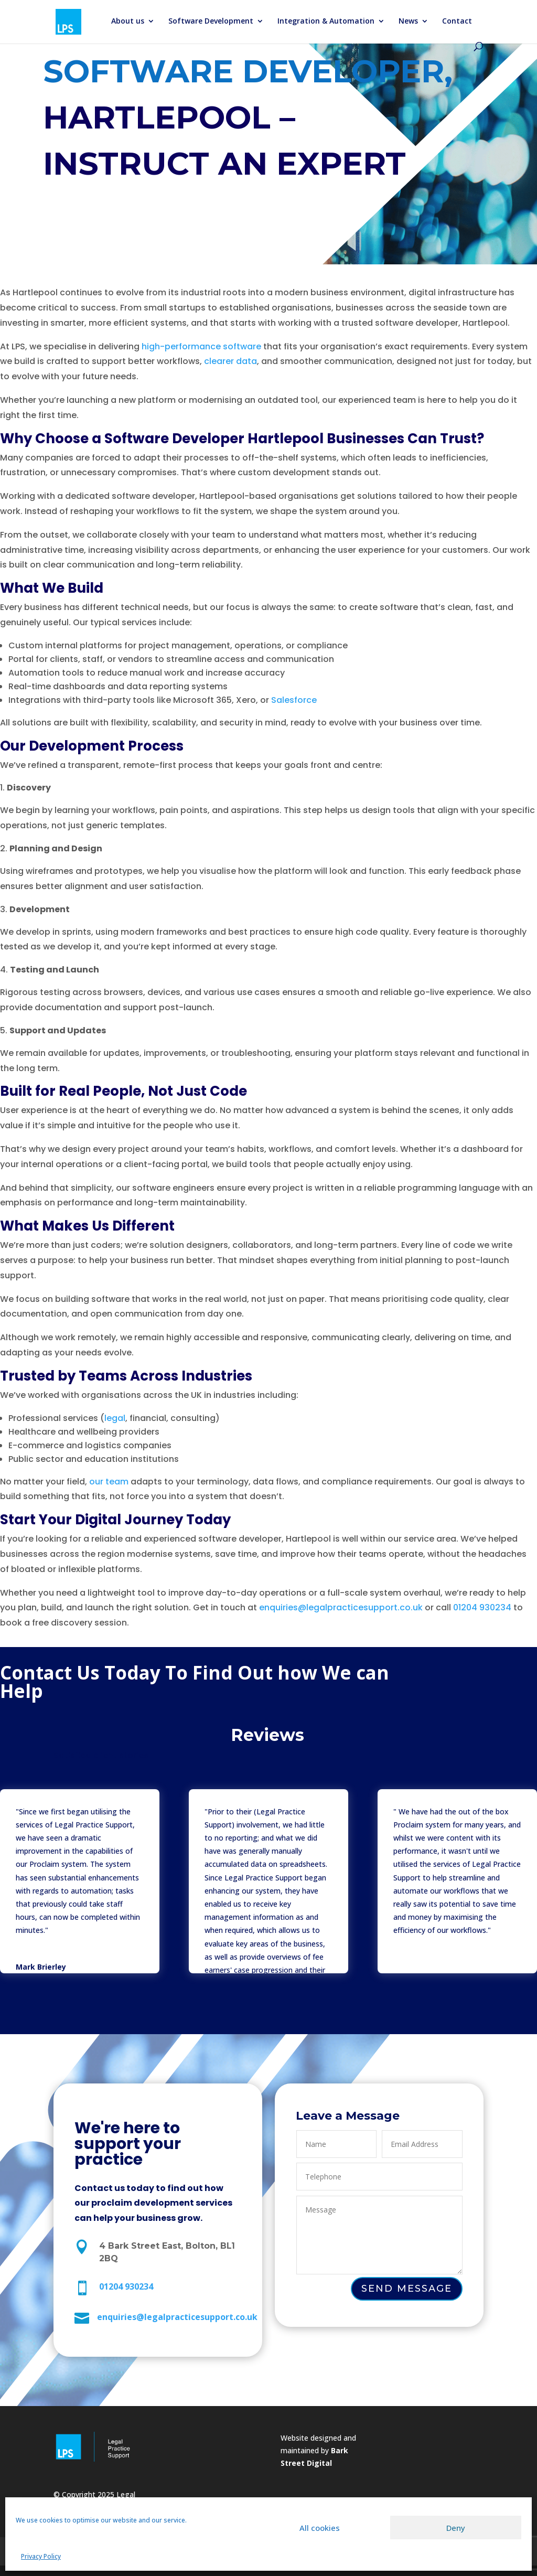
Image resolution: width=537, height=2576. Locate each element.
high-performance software (201, 347)
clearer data (230, 363)
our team (108, 1482)
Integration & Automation (325, 21)
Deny (455, 2527)
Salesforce (294, 700)
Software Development (210, 21)
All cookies (319, 2527)
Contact (457, 21)
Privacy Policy (41, 2556)
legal (114, 1418)
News (408, 21)
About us (127, 21)
